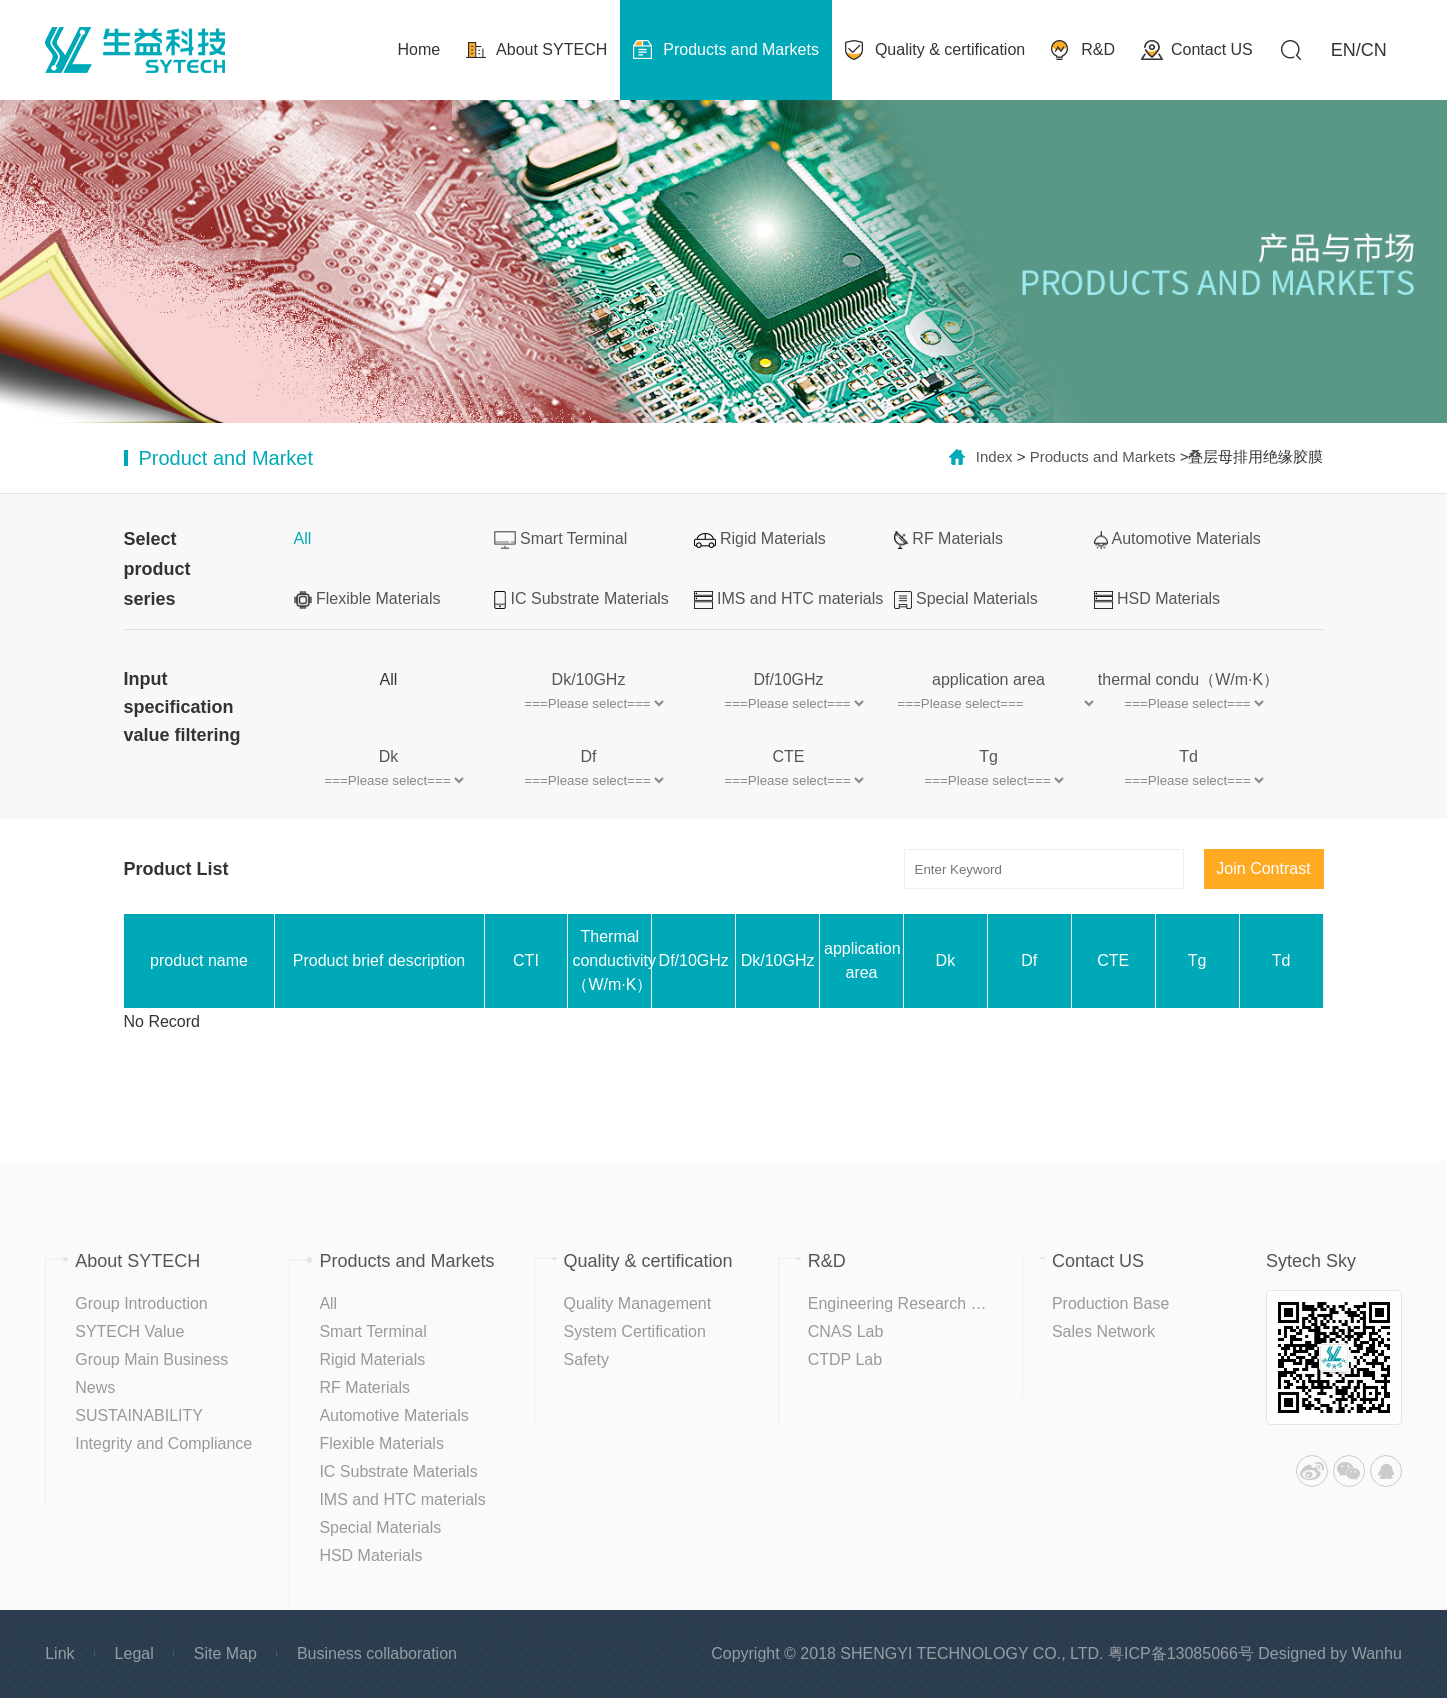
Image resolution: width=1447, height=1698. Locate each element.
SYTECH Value (129, 1331)
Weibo (1312, 1471)
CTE (789, 756)
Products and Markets (1103, 456)
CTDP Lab (845, 1359)
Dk (389, 756)
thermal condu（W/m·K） (1188, 679)
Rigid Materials (760, 538)
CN (1374, 50)
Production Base (1110, 1303)
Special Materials (966, 599)
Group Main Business (151, 1359)
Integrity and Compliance (163, 1443)
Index (994, 456)
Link (59, 1653)
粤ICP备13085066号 (1181, 1653)
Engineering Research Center (913, 1303)
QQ (1386, 1471)
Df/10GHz (788, 679)
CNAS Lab (846, 1331)
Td (1188, 756)
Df (589, 756)
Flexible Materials (367, 599)
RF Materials (949, 539)
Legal (134, 1653)
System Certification (635, 1331)
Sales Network (1103, 1331)
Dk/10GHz (589, 679)
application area (988, 679)
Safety (586, 1359)
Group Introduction (141, 1303)
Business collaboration (377, 1653)
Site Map (225, 1653)
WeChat (1349, 1471)
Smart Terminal (561, 539)
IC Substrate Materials (581, 599)
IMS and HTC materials (789, 599)
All (303, 538)
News (95, 1387)
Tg (988, 756)
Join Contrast (1263, 868)
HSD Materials (1157, 599)
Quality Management (638, 1303)
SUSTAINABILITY (139, 1415)
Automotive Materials (1177, 539)
